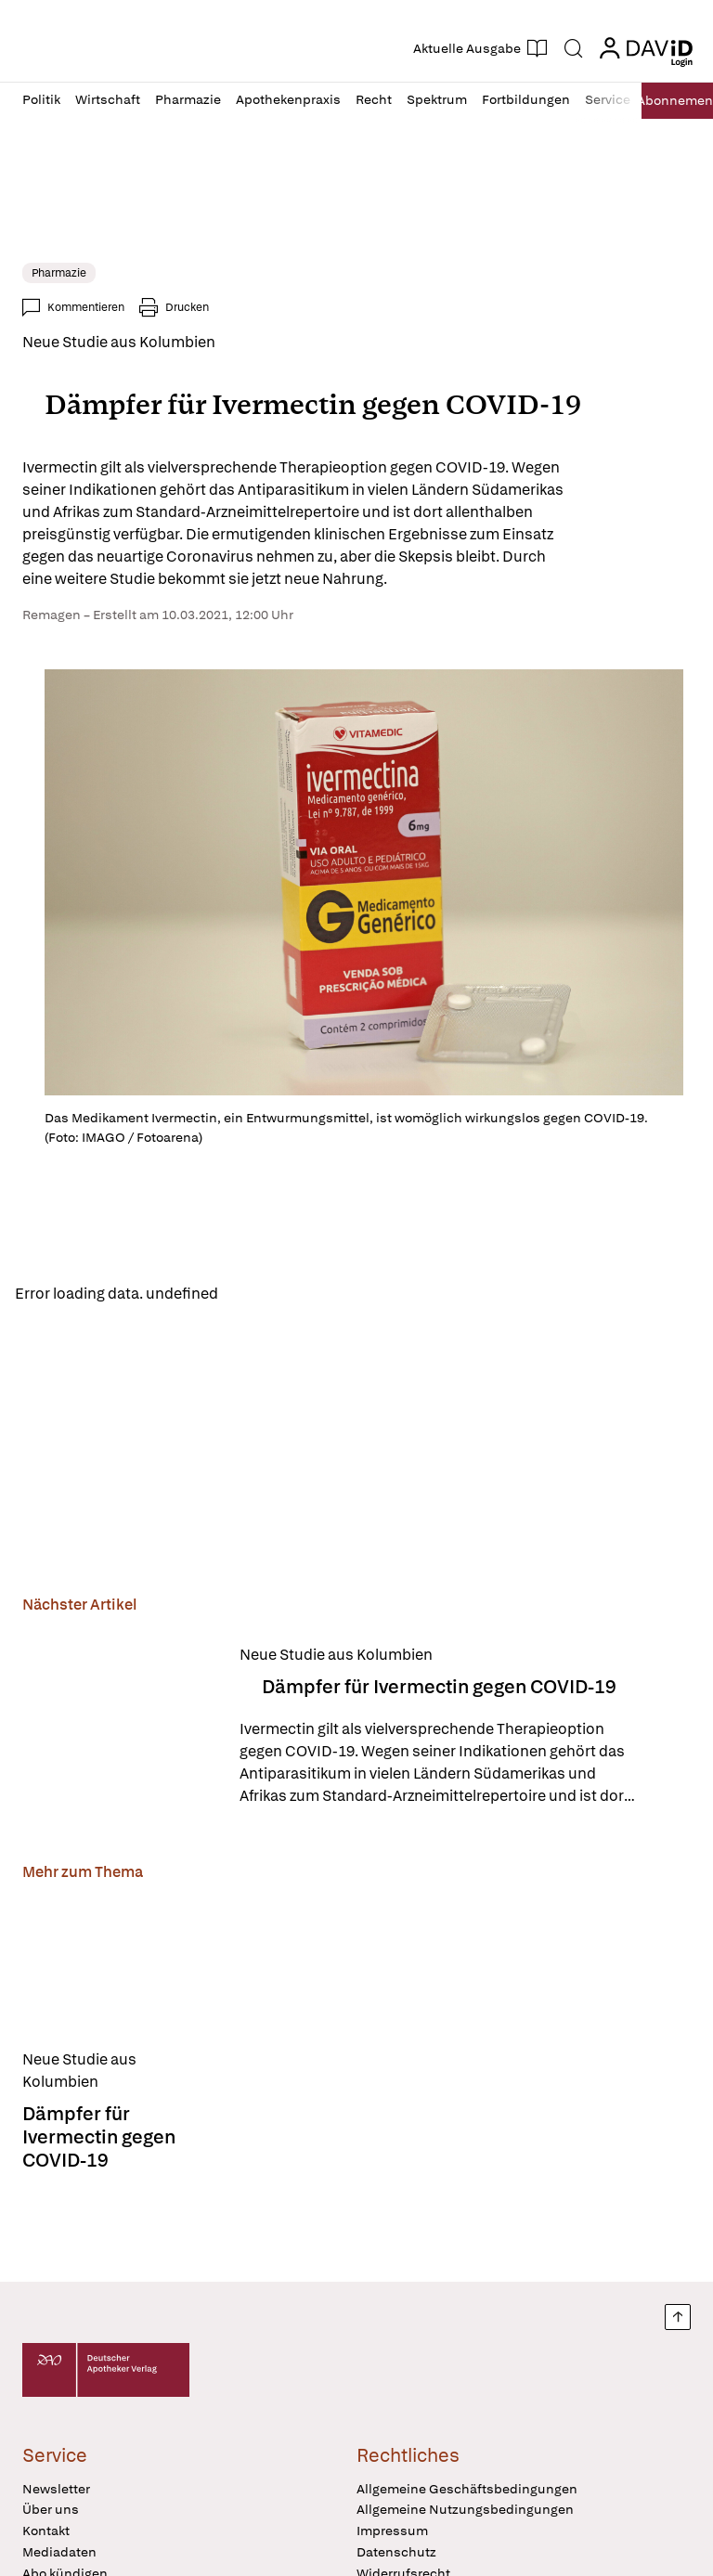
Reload (257, 1295)
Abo (667, 100)
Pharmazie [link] (59, 272)
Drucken (187, 307)
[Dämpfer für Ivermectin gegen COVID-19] (119, 1732)
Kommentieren (85, 307)
